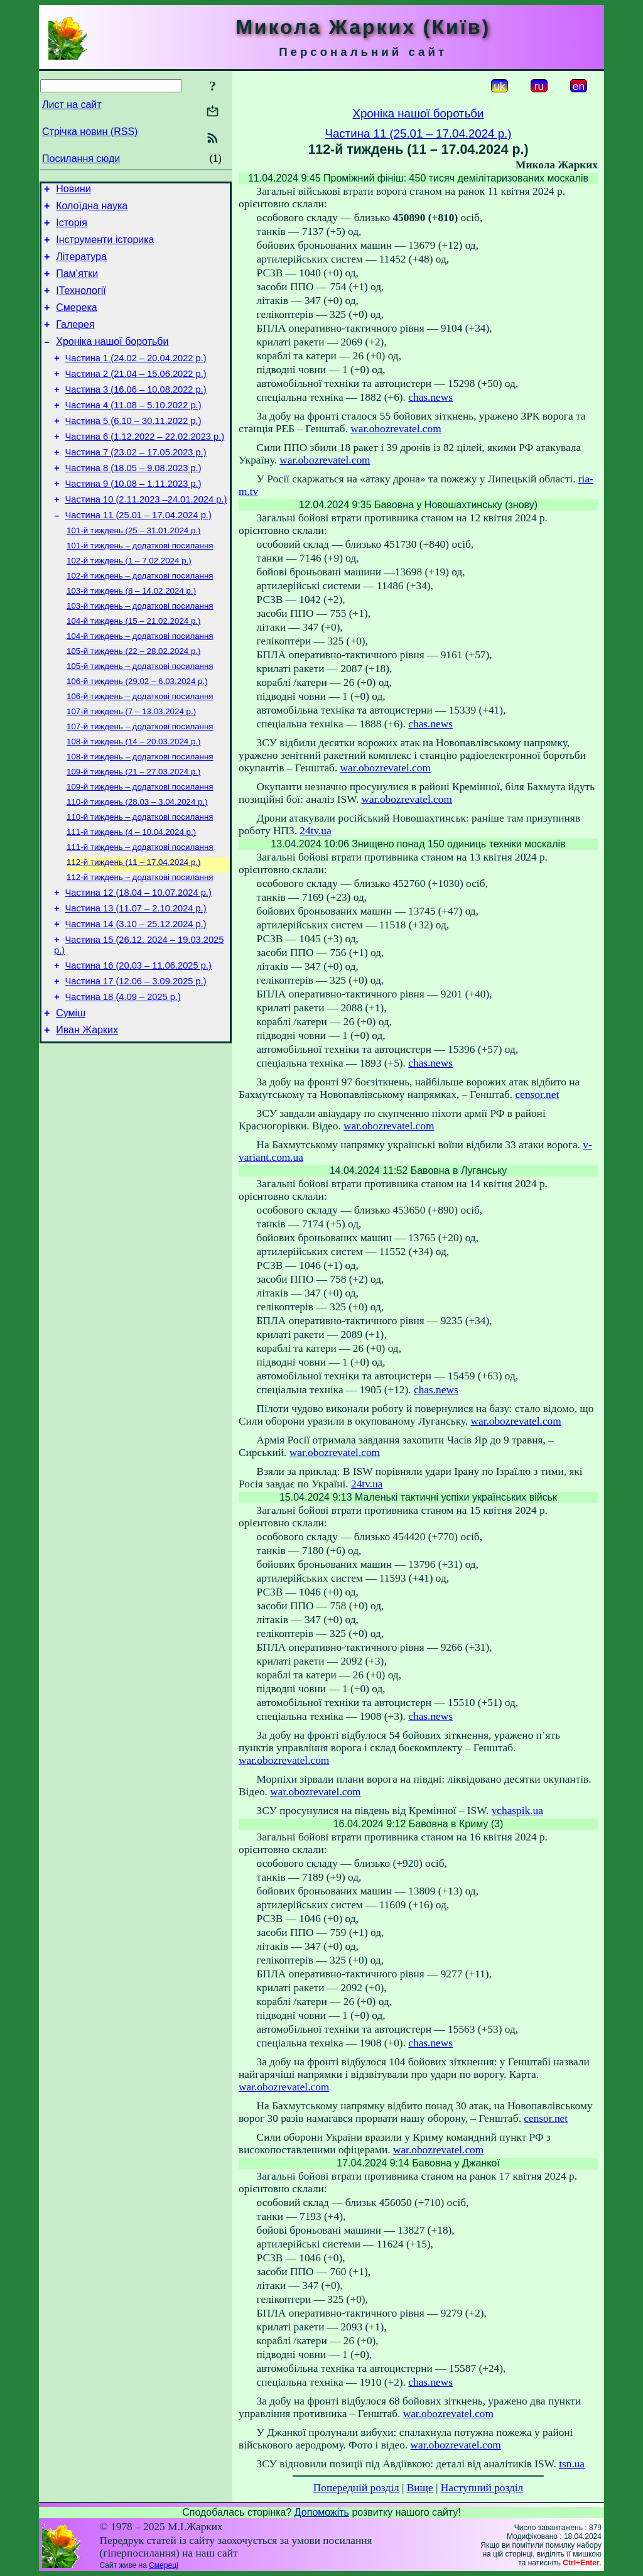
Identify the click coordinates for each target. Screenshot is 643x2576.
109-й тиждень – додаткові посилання (140, 849)
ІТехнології (81, 303)
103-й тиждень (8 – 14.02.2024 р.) (131, 636)
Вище (420, 2488)
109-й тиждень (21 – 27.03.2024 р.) (134, 832)
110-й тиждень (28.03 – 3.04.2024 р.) (137, 865)
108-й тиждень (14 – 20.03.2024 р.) (134, 800)
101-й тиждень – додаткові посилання (140, 587)
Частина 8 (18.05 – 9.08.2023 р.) (133, 502)
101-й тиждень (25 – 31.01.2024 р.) (134, 571)
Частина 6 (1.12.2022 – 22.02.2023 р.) (145, 467)
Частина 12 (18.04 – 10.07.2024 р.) (138, 964)
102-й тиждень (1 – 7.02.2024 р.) (129, 604)
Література (81, 266)
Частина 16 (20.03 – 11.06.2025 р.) (138, 1045)
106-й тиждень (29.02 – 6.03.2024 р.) (137, 734)
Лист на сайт (72, 104)
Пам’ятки (77, 285)
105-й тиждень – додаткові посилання (140, 718)
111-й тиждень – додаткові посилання (140, 914)
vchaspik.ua (517, 1811)
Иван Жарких (87, 1116)
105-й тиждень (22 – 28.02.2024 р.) (134, 702)
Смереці (163, 2565)
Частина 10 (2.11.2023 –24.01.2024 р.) (146, 537)
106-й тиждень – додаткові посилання (140, 751)
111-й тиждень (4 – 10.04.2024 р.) (131, 898)
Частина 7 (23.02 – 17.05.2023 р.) (136, 484)
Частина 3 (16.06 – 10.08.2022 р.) (136, 414)
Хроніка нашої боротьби (112, 360)
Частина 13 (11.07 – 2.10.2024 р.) (136, 982)
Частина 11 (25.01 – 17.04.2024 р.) (138, 555)
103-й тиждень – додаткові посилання (140, 653)
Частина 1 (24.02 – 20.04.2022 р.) (136, 379)
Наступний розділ (482, 2488)
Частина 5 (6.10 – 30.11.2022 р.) (133, 449)
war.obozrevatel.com (395, 429)
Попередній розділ (356, 2488)
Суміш (70, 1097)
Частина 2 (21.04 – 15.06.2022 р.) (136, 396)
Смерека (76, 322)
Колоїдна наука (91, 209)
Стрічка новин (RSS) (90, 131)
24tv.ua (315, 831)
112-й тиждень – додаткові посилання (140, 947)
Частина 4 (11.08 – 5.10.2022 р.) (133, 432)
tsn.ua (572, 2464)
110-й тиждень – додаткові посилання (140, 881)
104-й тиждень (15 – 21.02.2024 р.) (134, 669)
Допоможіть (321, 2512)
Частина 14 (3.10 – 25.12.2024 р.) (136, 999)
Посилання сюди (81, 158)
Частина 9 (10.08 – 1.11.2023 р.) (133, 519)
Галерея (75, 341)
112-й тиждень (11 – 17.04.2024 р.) (134, 930)
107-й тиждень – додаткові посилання (140, 783)
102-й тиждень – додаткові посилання (140, 620)
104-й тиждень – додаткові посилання (140, 685)
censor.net (537, 1095)
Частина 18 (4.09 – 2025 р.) (123, 1080)
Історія (71, 228)
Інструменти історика (105, 247)
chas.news (430, 397)
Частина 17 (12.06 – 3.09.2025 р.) (136, 1062)
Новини (73, 190)
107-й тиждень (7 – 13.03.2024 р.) (131, 767)
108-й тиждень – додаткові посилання (140, 816)
